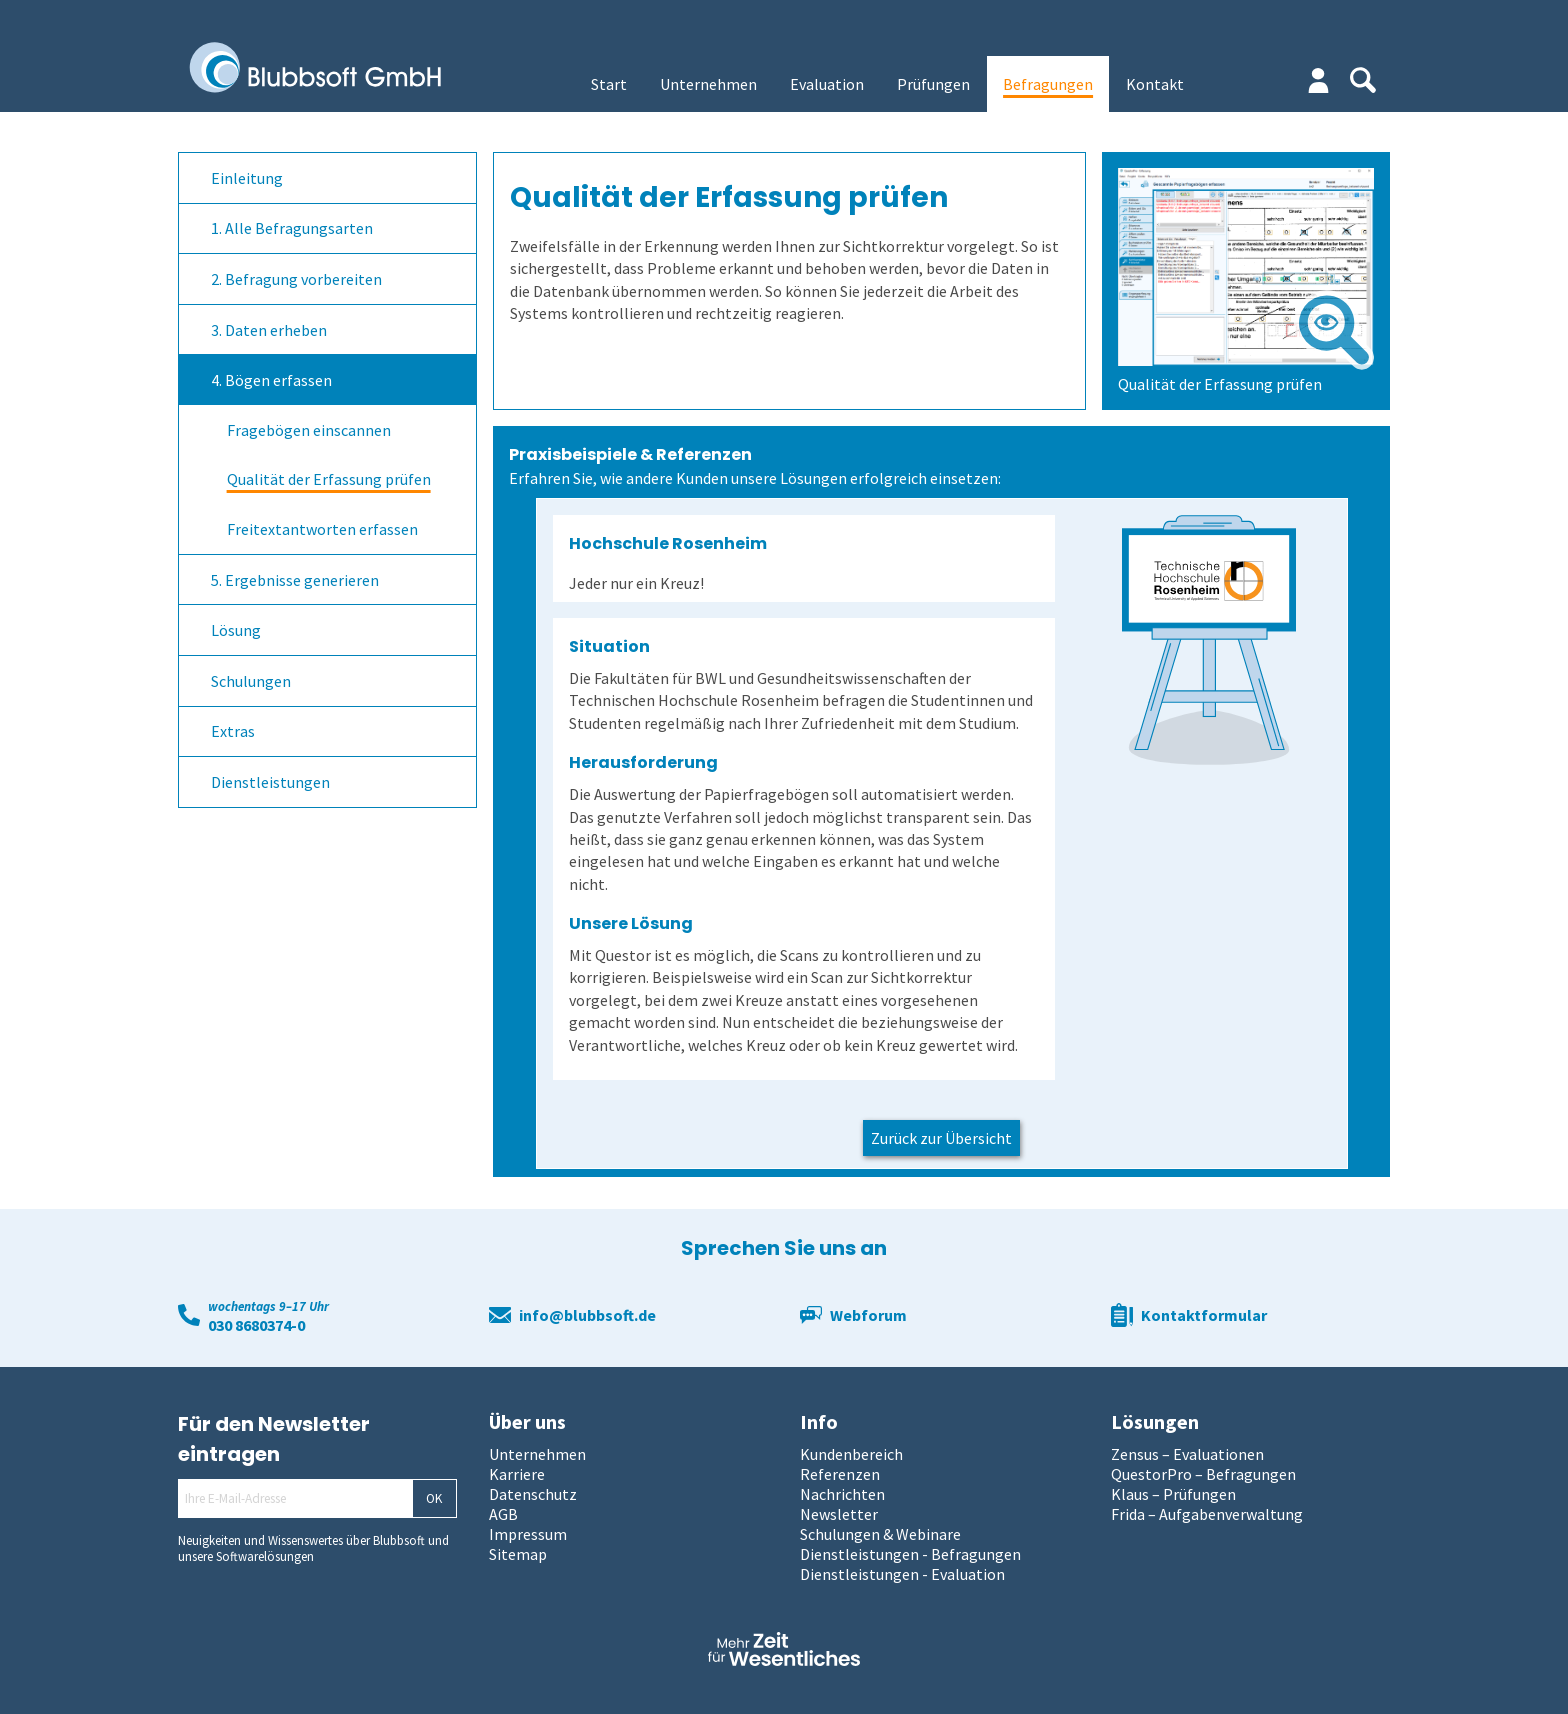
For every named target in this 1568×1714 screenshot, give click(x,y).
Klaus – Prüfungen (1173, 1494)
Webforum (868, 1315)
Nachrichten (842, 1494)
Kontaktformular (1204, 1315)
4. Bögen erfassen (271, 380)
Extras (233, 731)
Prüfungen (933, 84)
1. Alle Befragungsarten (292, 228)
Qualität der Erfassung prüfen (329, 479)
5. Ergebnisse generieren (295, 580)
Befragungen (1048, 84)
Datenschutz (533, 1494)
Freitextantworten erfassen (322, 529)
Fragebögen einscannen (309, 430)
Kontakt (1155, 84)
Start (609, 84)
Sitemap (518, 1554)
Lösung (236, 630)
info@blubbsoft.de (587, 1315)
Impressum (528, 1534)
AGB (503, 1514)
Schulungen (251, 681)
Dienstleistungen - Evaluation (902, 1574)
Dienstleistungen (270, 782)
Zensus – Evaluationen (1187, 1454)
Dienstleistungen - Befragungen (910, 1554)
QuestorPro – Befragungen (1203, 1474)
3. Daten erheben (269, 330)
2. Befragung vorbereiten (296, 279)
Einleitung (247, 178)
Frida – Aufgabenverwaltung (1207, 1514)
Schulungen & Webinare (880, 1534)
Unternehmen (708, 84)
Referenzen (840, 1474)
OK (434, 1498)
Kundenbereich (851, 1454)
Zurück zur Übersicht (941, 1138)
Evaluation (827, 84)
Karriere (517, 1474)
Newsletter (839, 1514)
